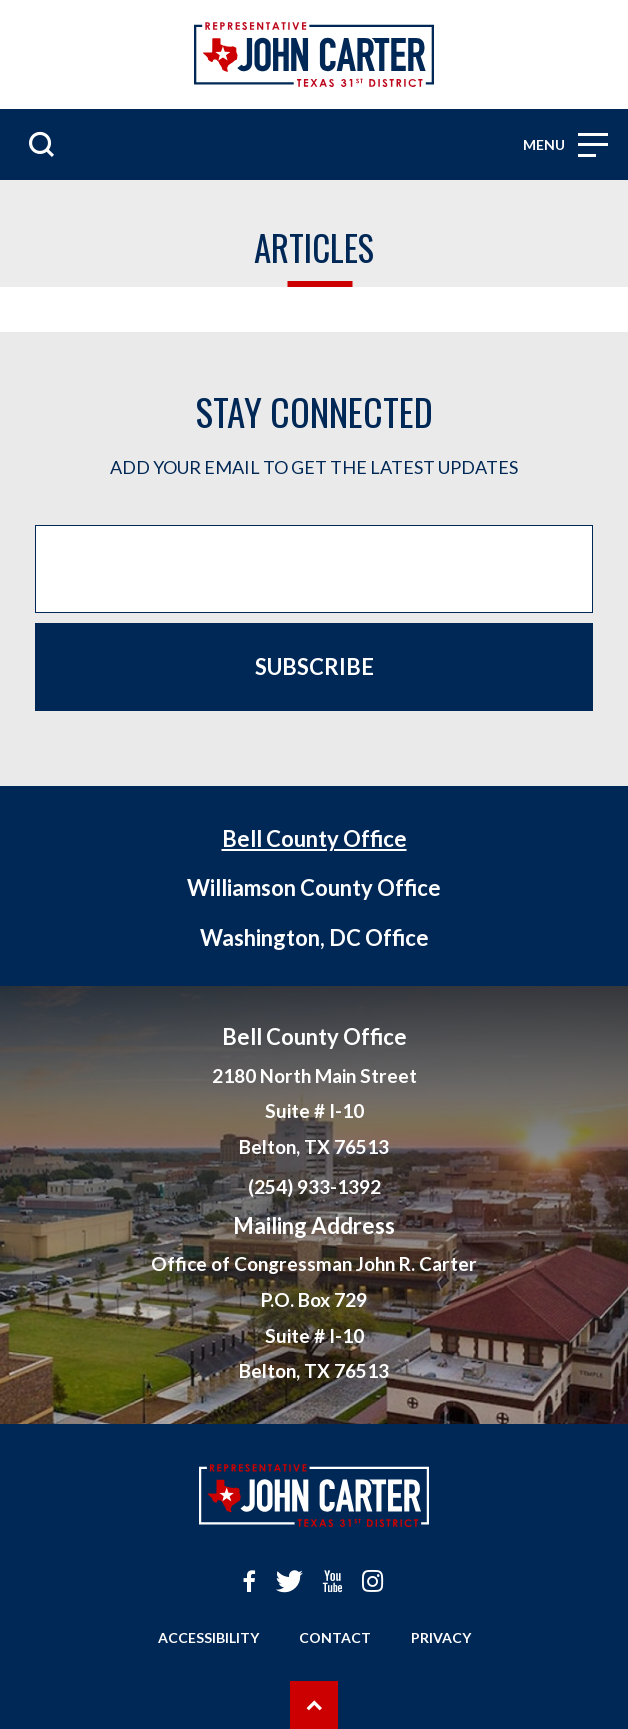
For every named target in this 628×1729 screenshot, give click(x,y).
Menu (565, 145)
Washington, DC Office (314, 937)
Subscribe (314, 666)
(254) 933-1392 (314, 1186)
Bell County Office (314, 838)
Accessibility (208, 1637)
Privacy (441, 1637)
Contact (335, 1637)
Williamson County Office (314, 887)
